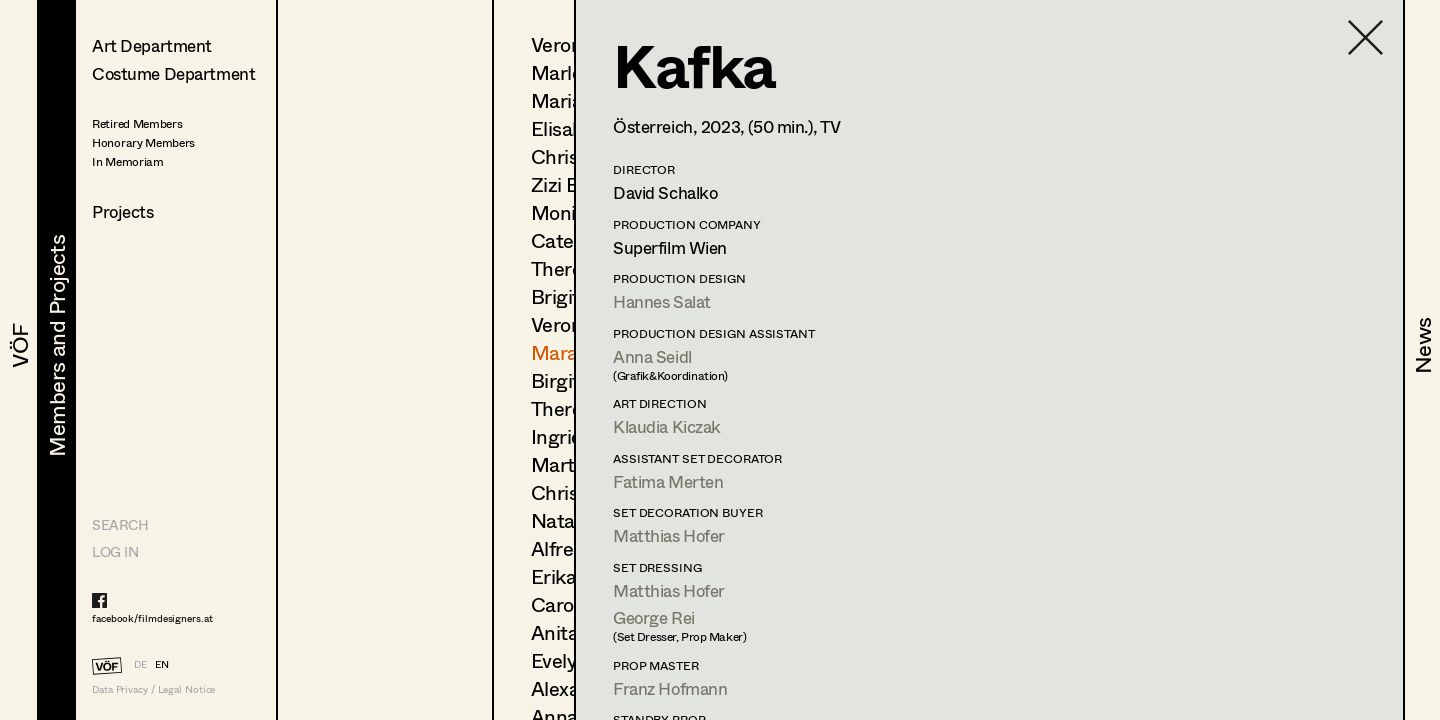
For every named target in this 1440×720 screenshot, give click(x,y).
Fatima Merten (668, 481)
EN (162, 664)
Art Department (152, 45)
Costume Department (173, 73)
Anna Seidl (652, 356)
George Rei (654, 617)
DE (140, 664)
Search (120, 524)
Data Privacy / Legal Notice (153, 689)
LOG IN (115, 551)
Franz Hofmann (670, 688)
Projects (123, 211)
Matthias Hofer (669, 535)
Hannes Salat (662, 301)
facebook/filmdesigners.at (152, 618)
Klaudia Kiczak (667, 426)
